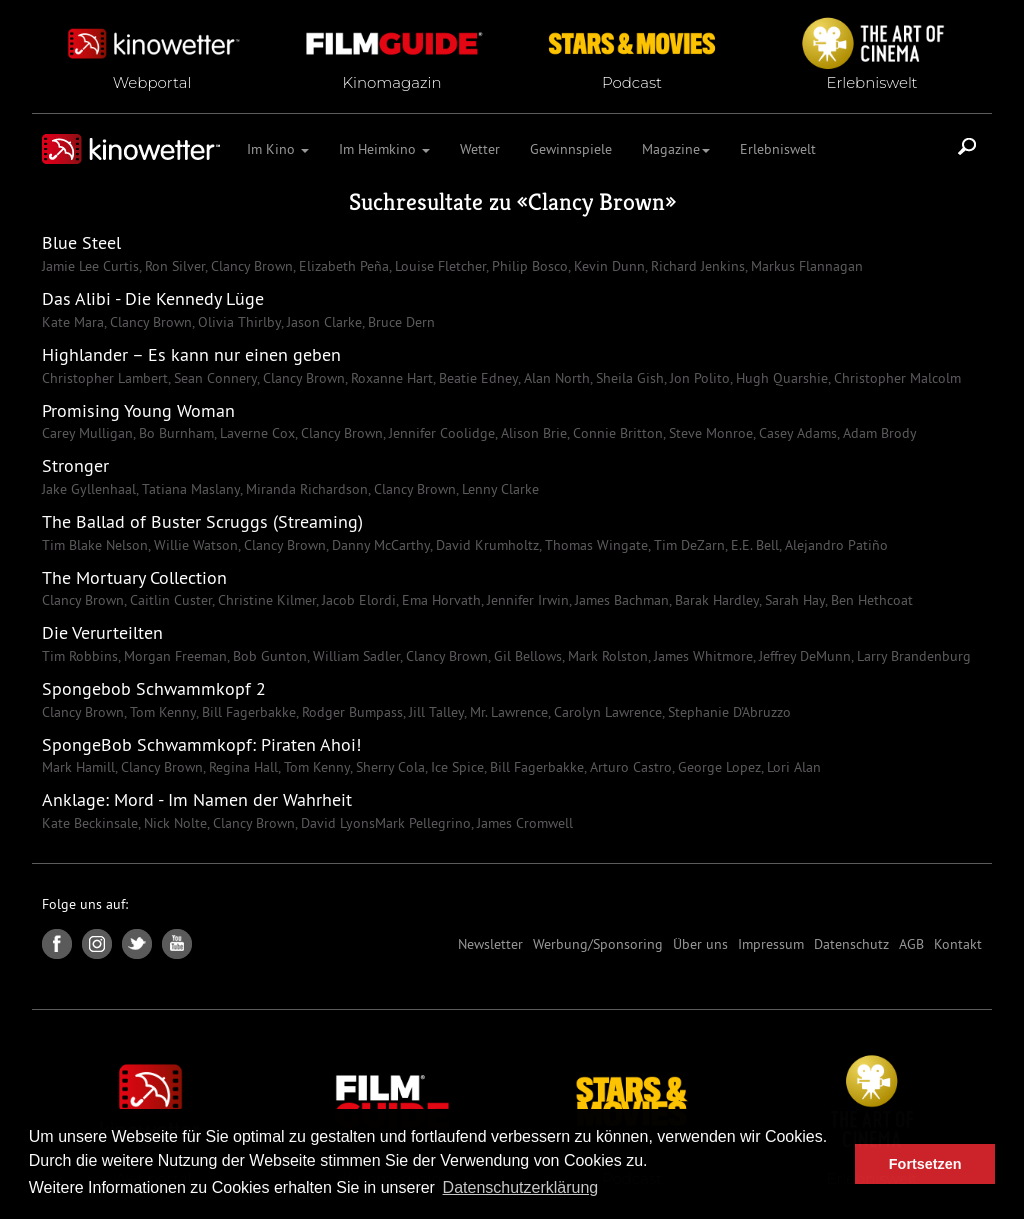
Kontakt (958, 944)
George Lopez (717, 767)
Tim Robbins (80, 656)
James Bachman (620, 600)
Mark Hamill (78, 767)
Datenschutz (851, 944)
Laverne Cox (255, 433)
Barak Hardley (715, 600)
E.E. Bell (753, 545)
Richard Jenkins (696, 266)
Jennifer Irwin (526, 600)
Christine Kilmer (265, 600)
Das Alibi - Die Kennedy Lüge (153, 298)
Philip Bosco (528, 266)
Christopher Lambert (105, 378)
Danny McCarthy (379, 545)
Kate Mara (73, 322)
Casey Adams (796, 433)
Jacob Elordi (357, 600)
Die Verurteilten (102, 632)
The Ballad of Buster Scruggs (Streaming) (202, 521)
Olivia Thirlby (237, 322)
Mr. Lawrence (507, 712)
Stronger (75, 465)
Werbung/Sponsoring (598, 944)
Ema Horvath (439, 600)
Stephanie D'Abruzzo (727, 712)
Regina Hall (241, 767)
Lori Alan (792, 767)
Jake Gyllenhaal (89, 489)
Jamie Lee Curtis (90, 266)
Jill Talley (434, 712)
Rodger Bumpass (350, 712)
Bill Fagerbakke (247, 712)
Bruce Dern (399, 322)
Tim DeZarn (687, 545)
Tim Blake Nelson (95, 545)
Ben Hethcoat (870, 600)
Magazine (676, 149)
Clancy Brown (596, 202)
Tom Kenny (161, 712)
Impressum (771, 944)
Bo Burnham (174, 433)
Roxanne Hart (390, 378)
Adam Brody (878, 433)
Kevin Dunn (607, 266)
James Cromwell (523, 823)
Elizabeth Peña (342, 266)
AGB (911, 944)
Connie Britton (616, 433)
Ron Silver (173, 266)
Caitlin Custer (169, 600)
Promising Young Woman (138, 410)
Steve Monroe (709, 433)
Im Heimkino (384, 149)
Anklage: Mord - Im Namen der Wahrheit (197, 799)
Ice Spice (455, 767)
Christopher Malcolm (895, 378)
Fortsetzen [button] (925, 1164)
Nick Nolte (173, 823)
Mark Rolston (606, 656)
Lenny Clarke (498, 489)
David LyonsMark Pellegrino (384, 823)
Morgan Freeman (173, 656)
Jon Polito (698, 378)
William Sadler (354, 656)
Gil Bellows (526, 656)
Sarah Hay (793, 600)
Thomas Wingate (594, 545)
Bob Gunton (268, 656)
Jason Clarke (322, 322)
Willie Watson (194, 545)
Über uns (700, 944)
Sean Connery (213, 378)
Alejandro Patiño (834, 545)
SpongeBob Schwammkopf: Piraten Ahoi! (201, 744)
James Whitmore (701, 656)
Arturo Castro (629, 767)
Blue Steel (81, 242)
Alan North (555, 378)
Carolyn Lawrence (606, 712)
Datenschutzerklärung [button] (521, 1187)
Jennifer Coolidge (440, 433)
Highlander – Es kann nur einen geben (191, 354)
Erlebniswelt (778, 149)
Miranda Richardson (305, 489)
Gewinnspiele (571, 149)
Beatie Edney (476, 378)
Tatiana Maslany (189, 489)
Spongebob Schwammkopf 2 (154, 688)
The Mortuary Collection (134, 577)
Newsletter (490, 944)
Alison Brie (532, 433)
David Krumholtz (485, 545)
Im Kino (278, 149)
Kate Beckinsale (90, 823)
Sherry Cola (388, 767)
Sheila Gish (628, 378)
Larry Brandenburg (912, 656)
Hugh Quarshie (780, 378)
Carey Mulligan (87, 433)
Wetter (480, 149)
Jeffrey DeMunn (803, 656)
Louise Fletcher (438, 266)
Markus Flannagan (805, 266)
